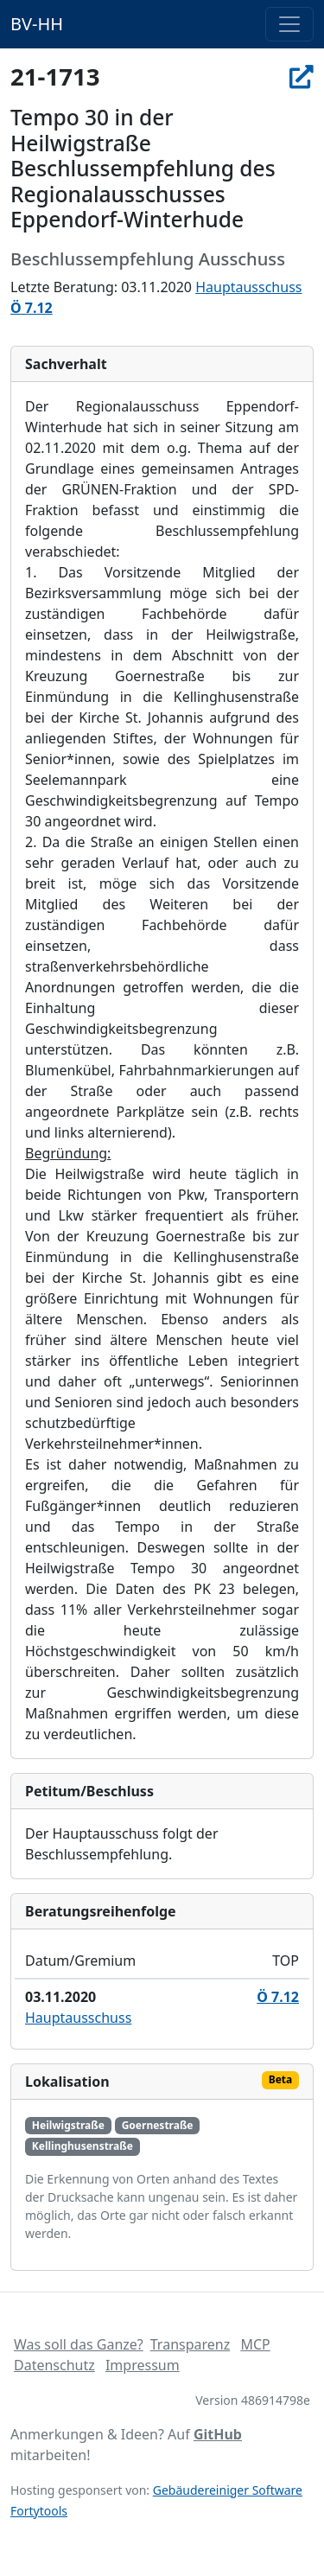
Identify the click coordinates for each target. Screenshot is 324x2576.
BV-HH (36, 23)
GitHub (218, 2434)
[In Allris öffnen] (301, 76)
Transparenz (190, 2344)
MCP (255, 2344)
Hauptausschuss (248, 286)
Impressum (142, 2365)
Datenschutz (54, 2365)
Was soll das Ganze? (78, 2344)
